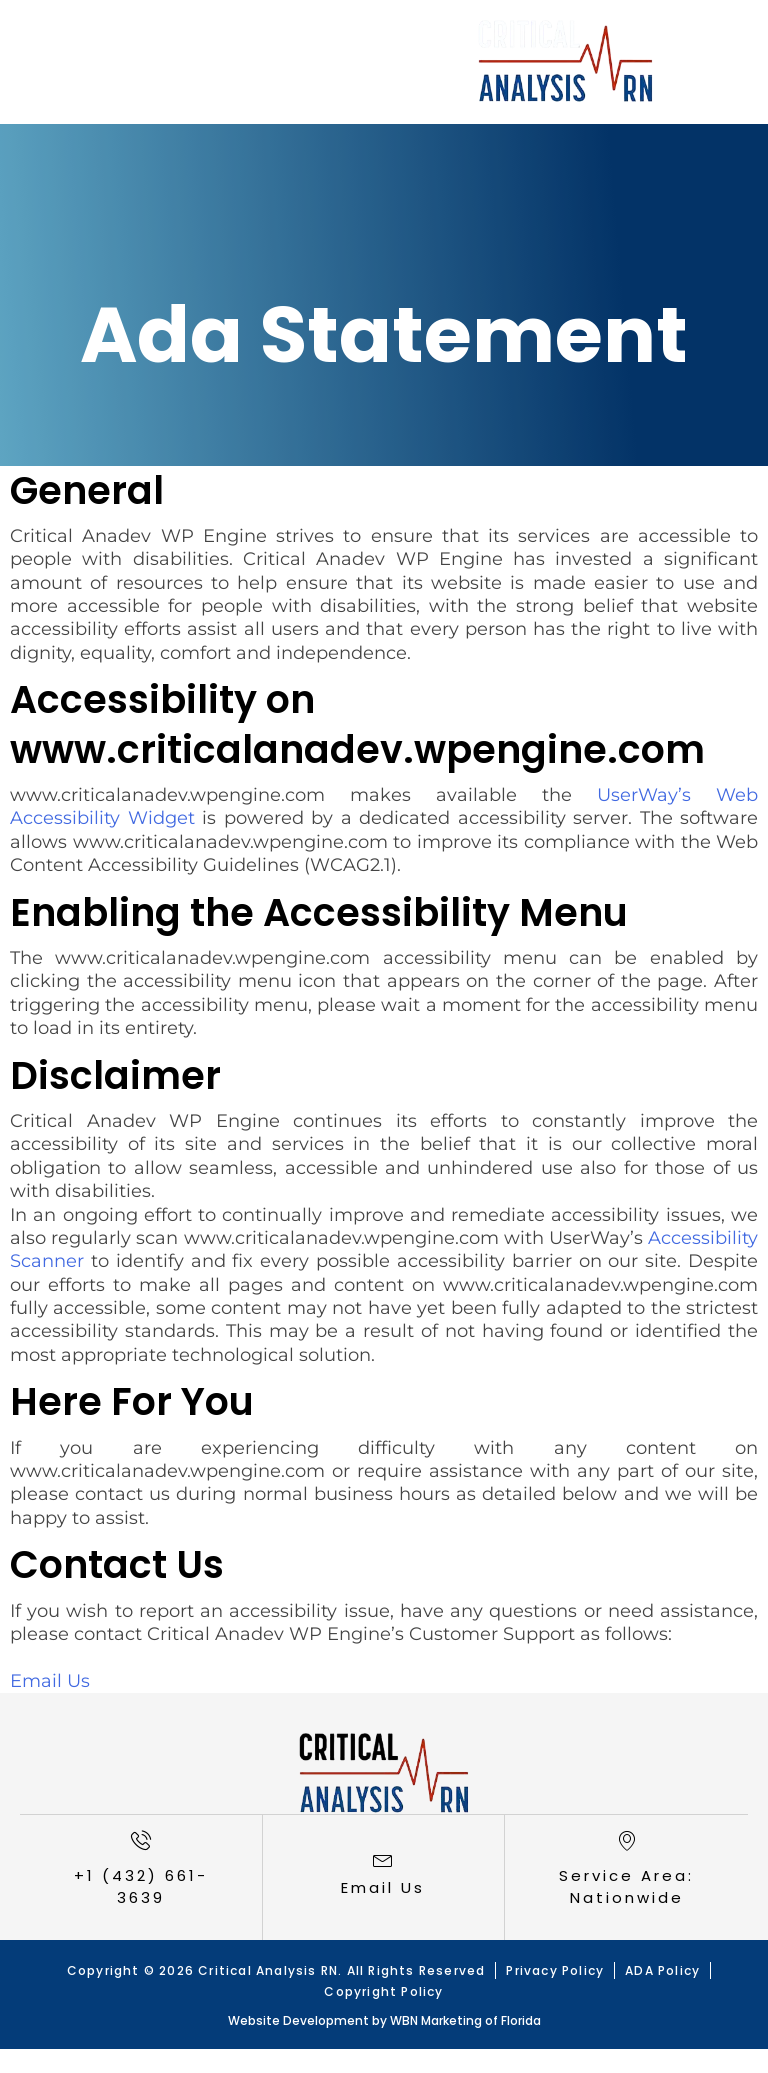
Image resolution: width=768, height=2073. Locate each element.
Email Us (50, 1681)
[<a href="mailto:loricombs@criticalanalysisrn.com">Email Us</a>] (383, 1859)
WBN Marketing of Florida (465, 2020)
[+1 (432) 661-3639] (141, 1840)
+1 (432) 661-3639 (141, 1887)
